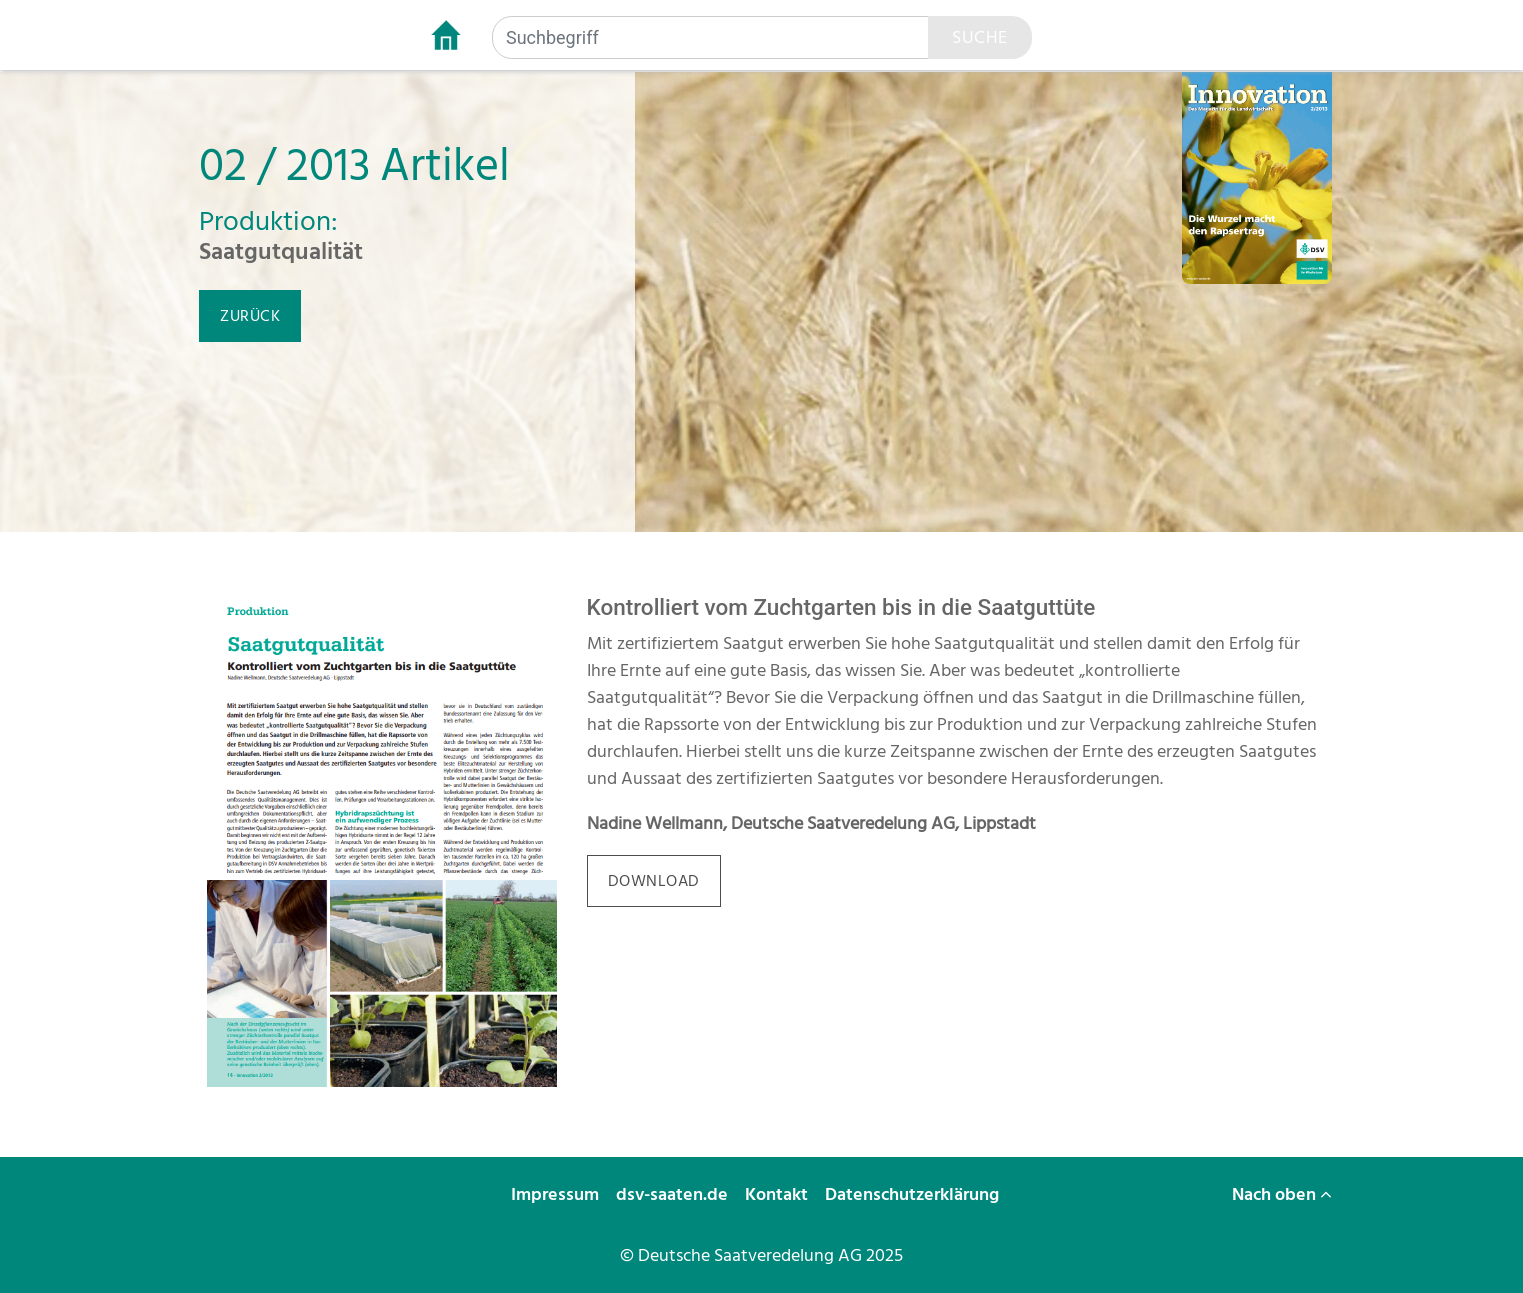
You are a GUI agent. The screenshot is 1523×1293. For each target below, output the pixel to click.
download (654, 881)
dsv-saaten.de (674, 1194)
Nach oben (1282, 1194)
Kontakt (778, 1194)
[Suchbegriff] (711, 37)
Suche (980, 37)
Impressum (557, 1194)
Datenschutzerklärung (914, 1194)
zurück (250, 316)
